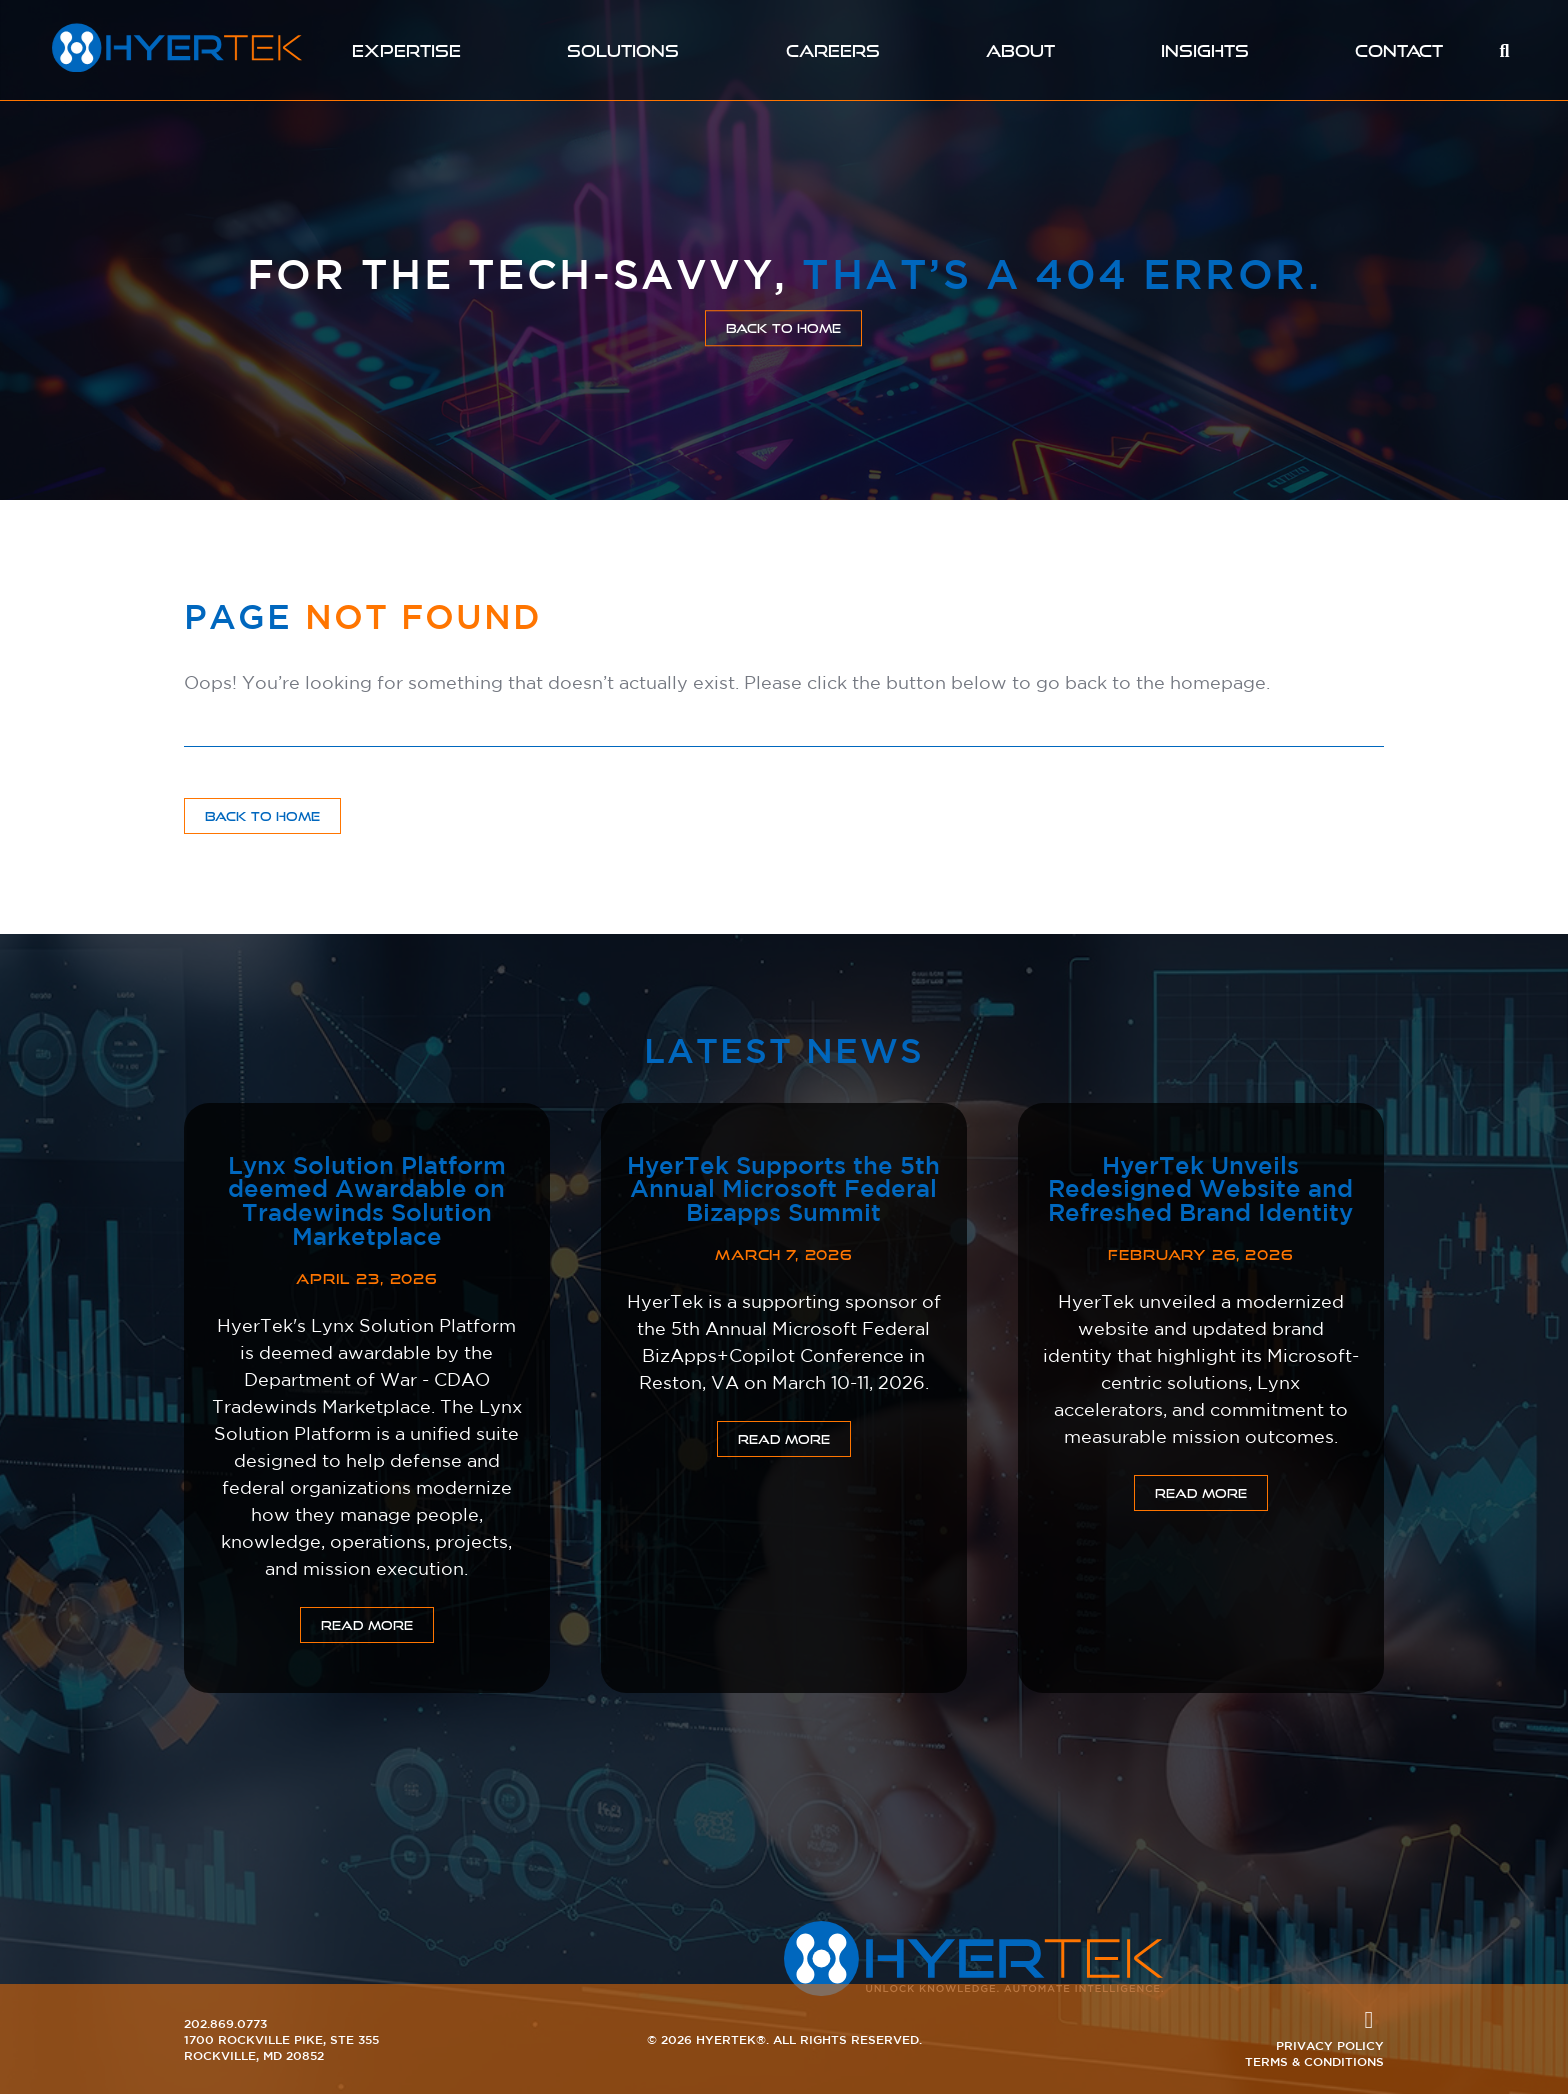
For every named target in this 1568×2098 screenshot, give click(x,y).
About (1022, 50)
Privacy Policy (1330, 2049)
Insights (1207, 50)
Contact (1400, 50)
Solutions (622, 50)
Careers (832, 50)
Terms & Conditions (1314, 2065)
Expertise (405, 50)
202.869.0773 (225, 2027)
